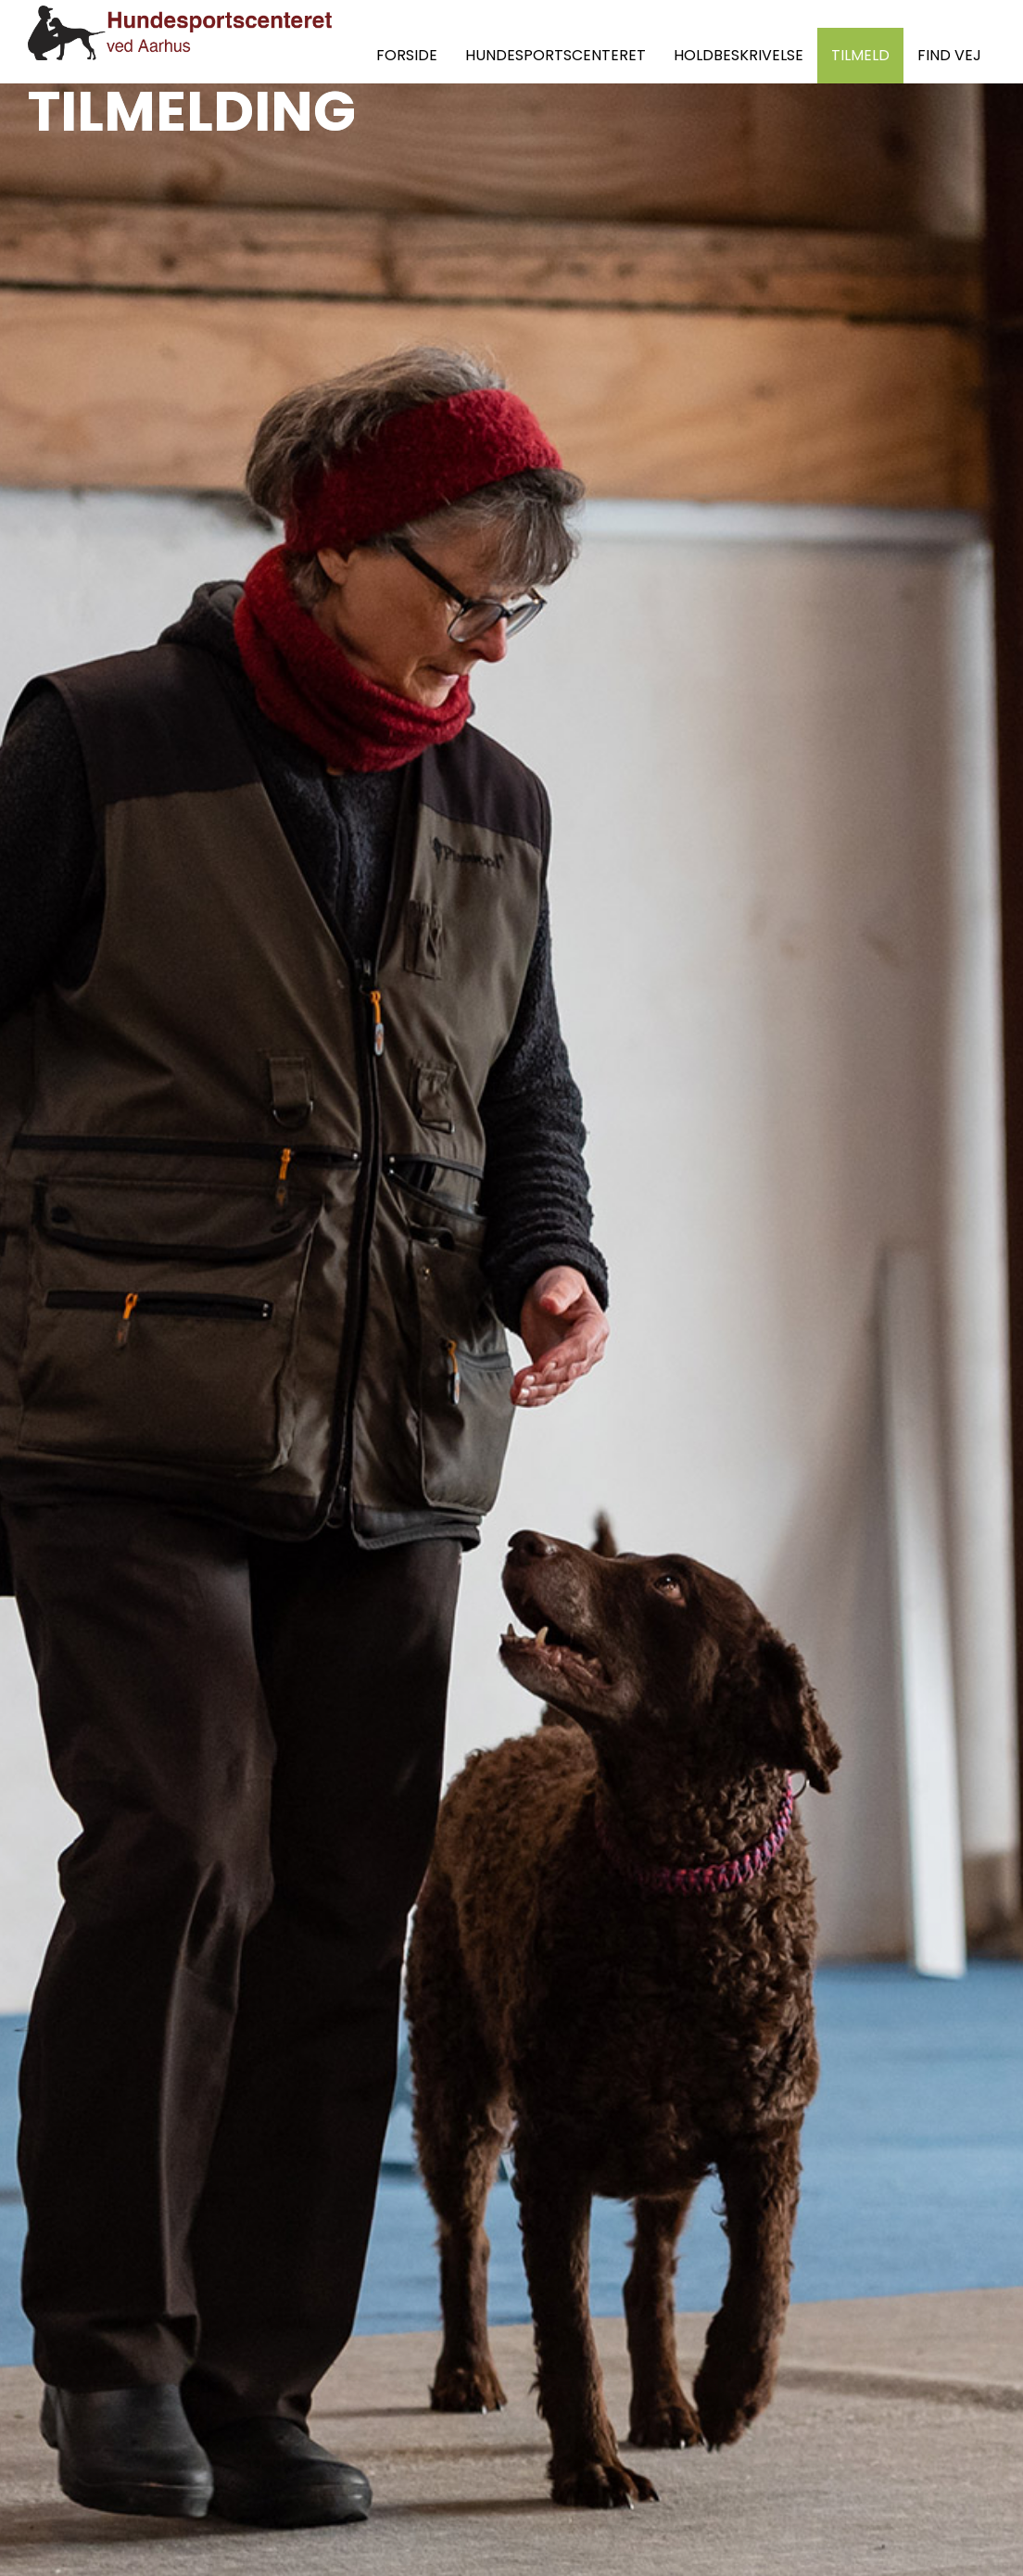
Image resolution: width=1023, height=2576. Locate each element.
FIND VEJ (949, 55)
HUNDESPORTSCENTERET (555, 55)
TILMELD (860, 55)
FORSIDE (406, 55)
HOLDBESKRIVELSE (738, 55)
